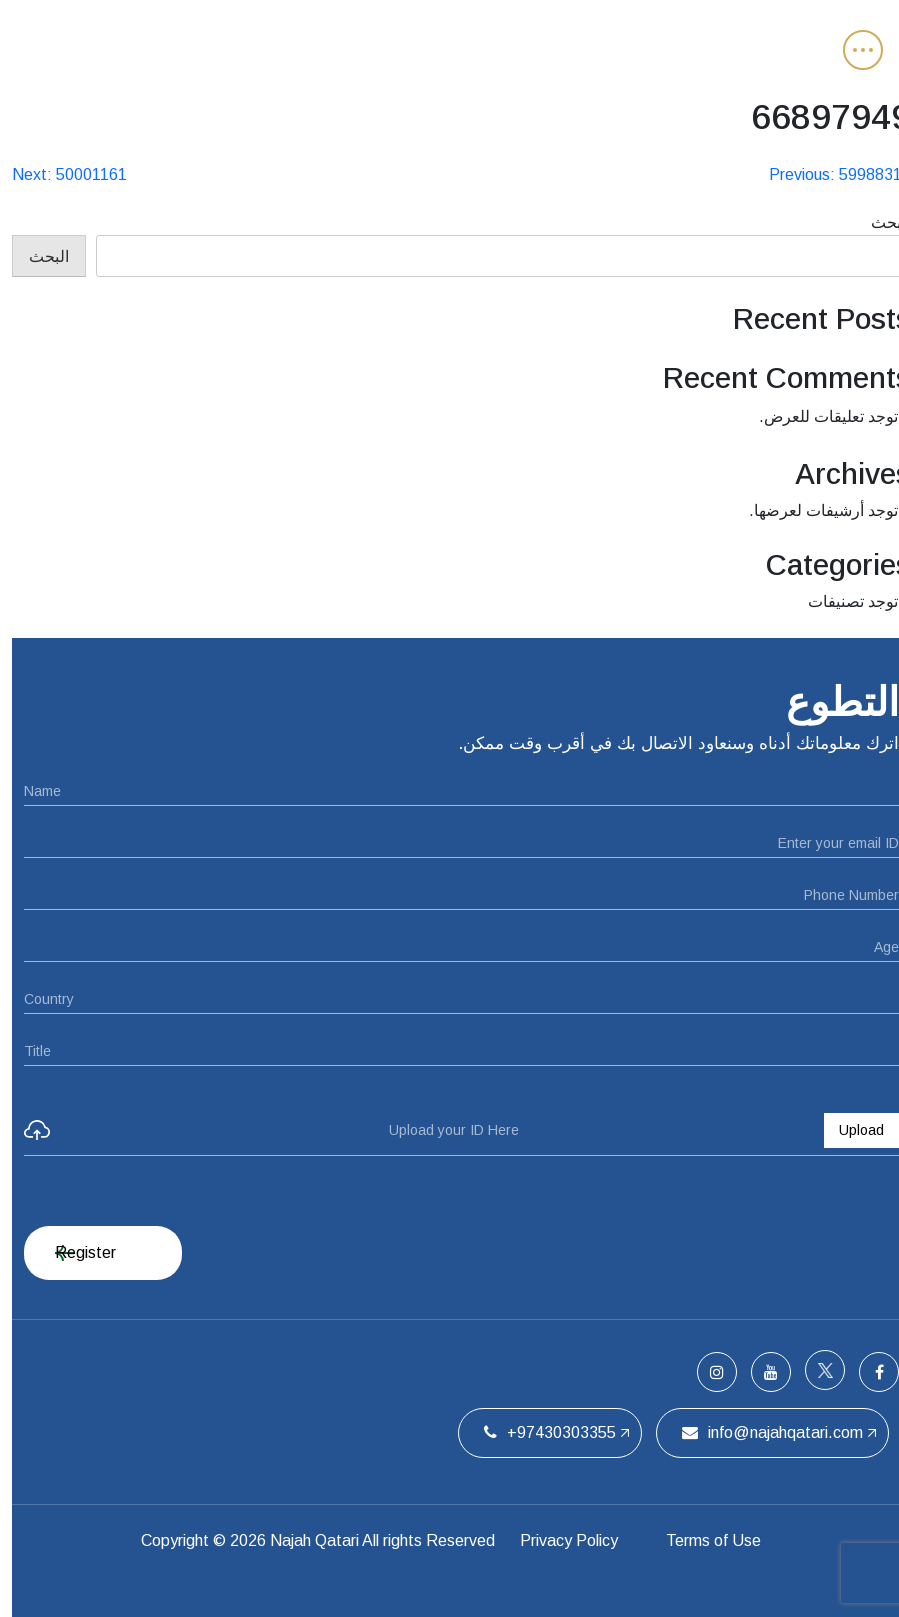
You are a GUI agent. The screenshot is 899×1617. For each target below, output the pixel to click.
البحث (879, 222)
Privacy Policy (554, 1540)
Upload (849, 1130)
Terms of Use (704, 1540)
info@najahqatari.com (760, 1432)
